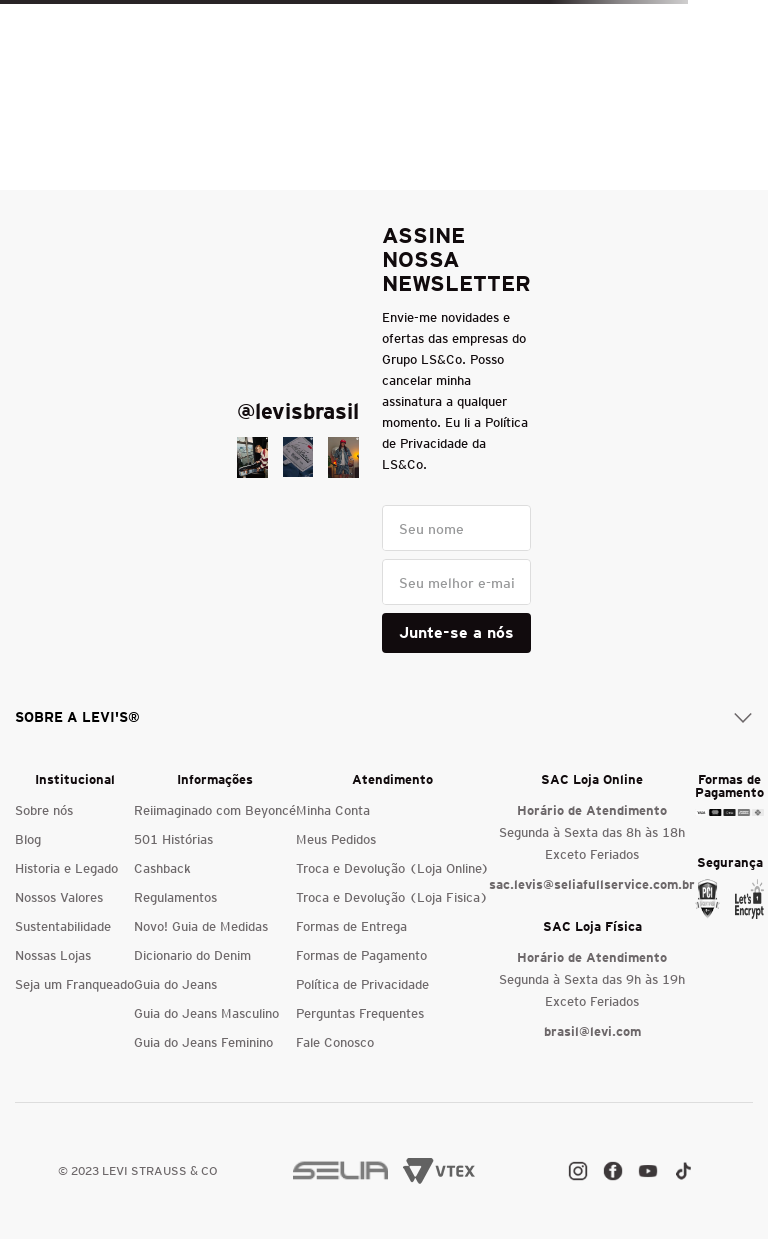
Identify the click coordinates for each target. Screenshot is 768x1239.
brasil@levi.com (592, 1031)
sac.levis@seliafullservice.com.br (592, 884)
